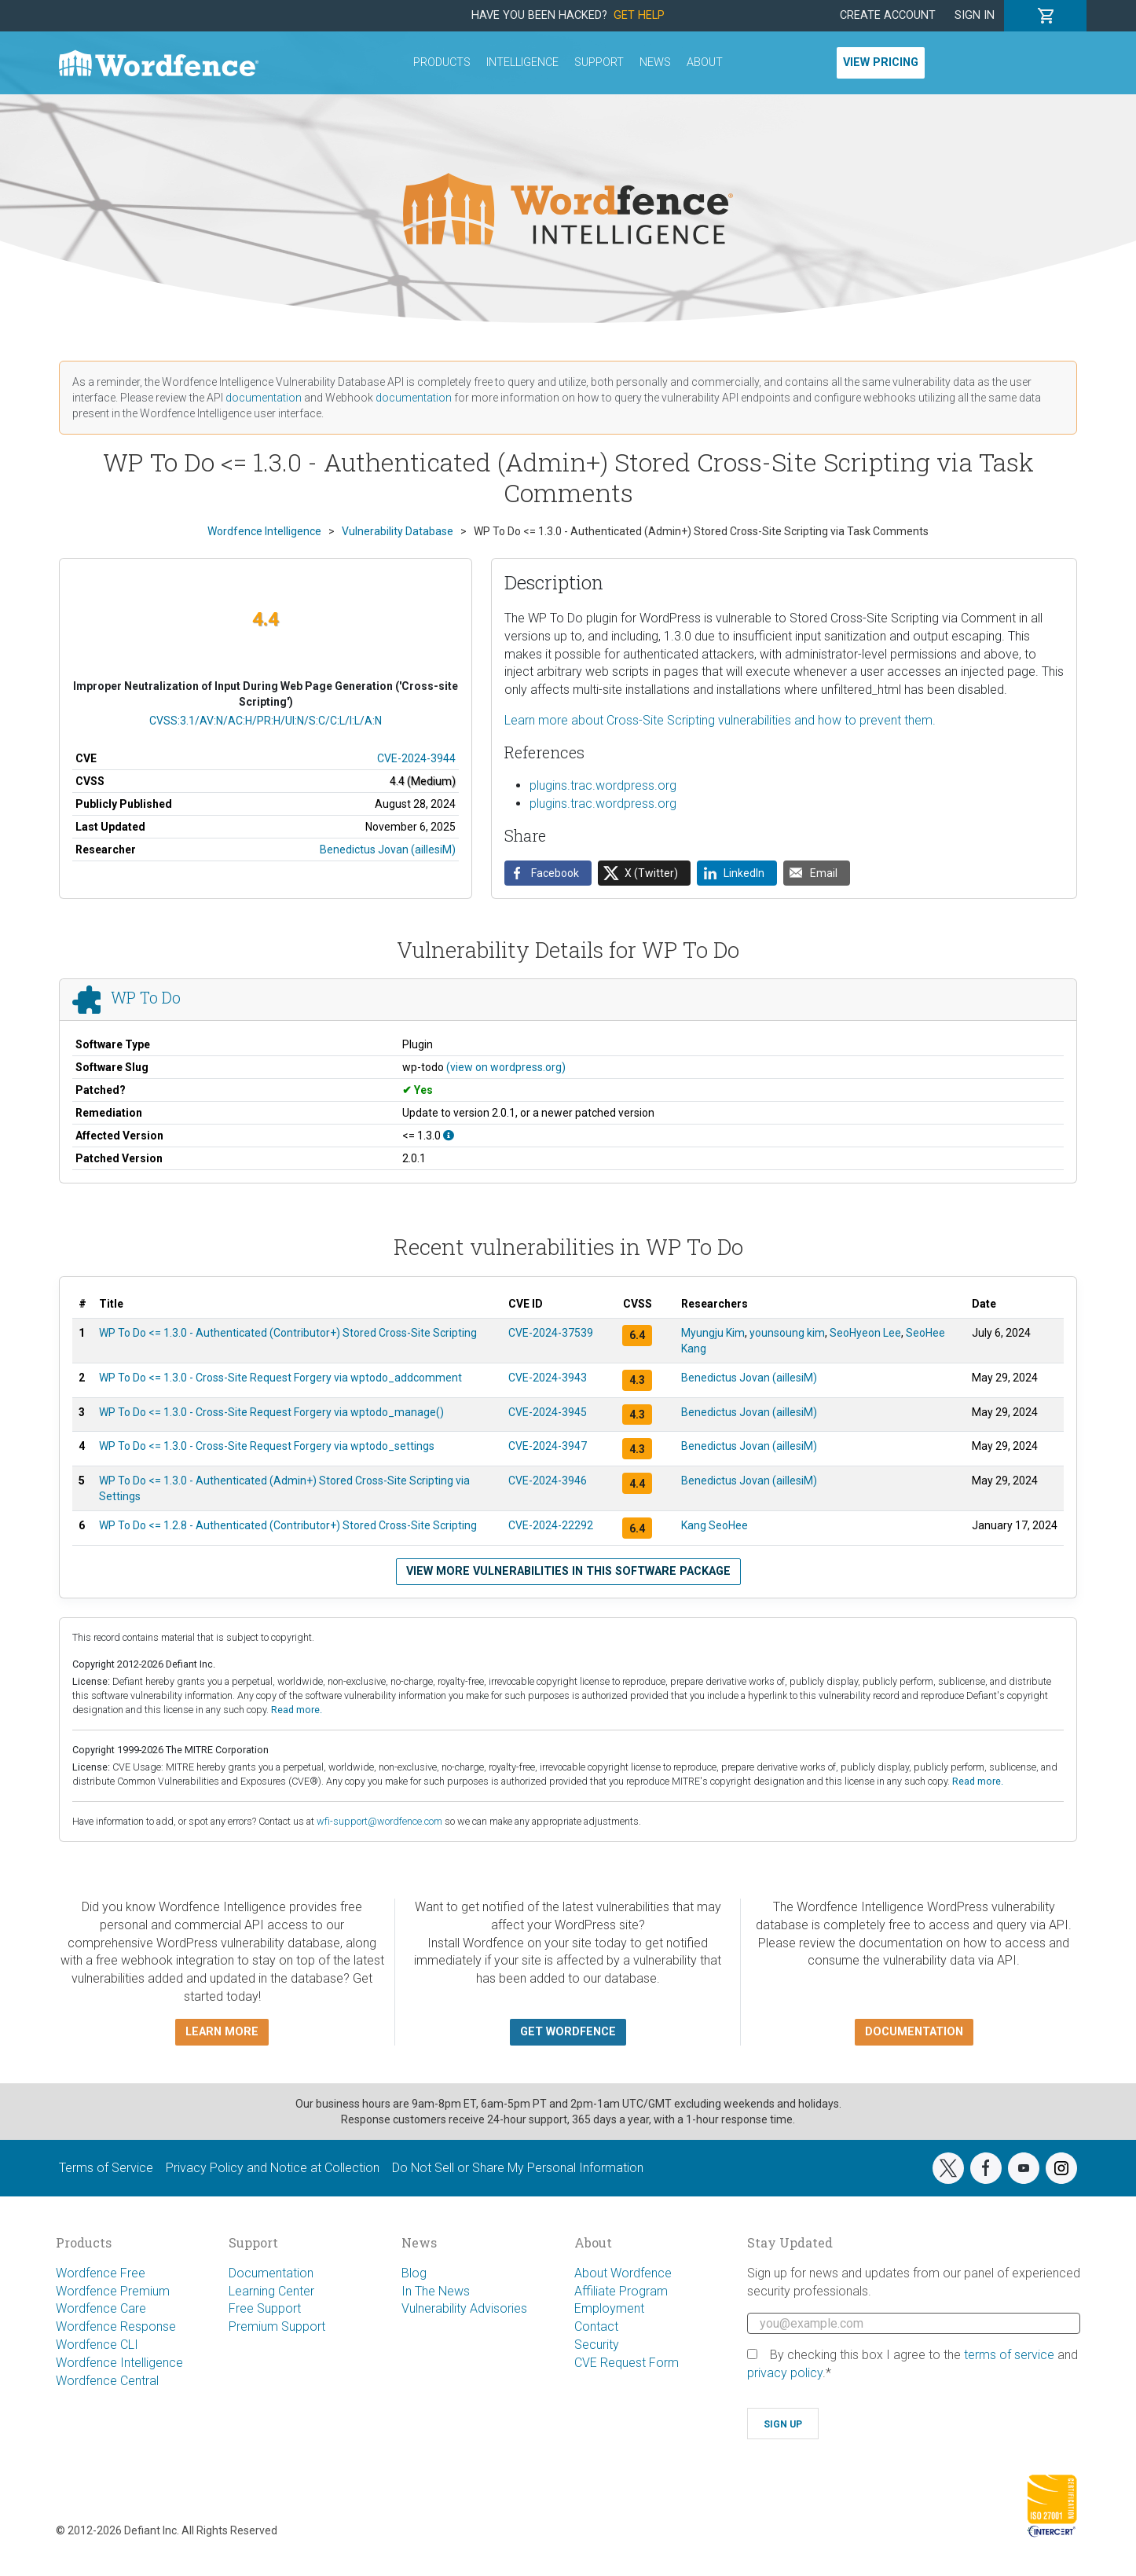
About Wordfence (623, 2273)
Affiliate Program (621, 2291)
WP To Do (146, 998)
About (705, 62)
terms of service (1009, 2354)
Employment (609, 2308)
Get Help (639, 15)
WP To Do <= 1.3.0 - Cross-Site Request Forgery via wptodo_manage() (271, 1412)
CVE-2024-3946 (547, 1480)
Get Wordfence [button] (568, 2031)
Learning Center (271, 2291)
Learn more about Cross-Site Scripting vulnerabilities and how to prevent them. (720, 720)
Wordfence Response (116, 2326)
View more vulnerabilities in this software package (568, 1571)
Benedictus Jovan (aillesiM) (388, 849)
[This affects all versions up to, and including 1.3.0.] (448, 1135)
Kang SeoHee (714, 1525)
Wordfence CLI (97, 2344)
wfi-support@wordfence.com (379, 1821)
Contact (596, 2326)
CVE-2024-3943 (547, 1377)
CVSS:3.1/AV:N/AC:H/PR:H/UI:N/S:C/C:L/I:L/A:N (265, 720)
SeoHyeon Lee (865, 1333)
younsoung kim (787, 1333)
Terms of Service (106, 2167)
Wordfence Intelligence (119, 2362)
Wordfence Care (101, 2308)
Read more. (296, 1709)
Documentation (271, 2273)
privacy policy (785, 2372)
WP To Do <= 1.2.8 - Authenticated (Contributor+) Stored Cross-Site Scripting (288, 1525)
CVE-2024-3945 (547, 1412)
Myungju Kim (713, 1333)
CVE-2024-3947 (547, 1446)
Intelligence (522, 62)
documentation (263, 397)
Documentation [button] (914, 2031)
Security (596, 2344)
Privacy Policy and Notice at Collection (272, 2167)
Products (442, 62)
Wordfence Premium (113, 2291)
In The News (435, 2291)
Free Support (265, 2308)
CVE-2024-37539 (550, 1333)
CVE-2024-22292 (550, 1525)
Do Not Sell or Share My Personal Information (517, 2167)
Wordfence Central (107, 2380)
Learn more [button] (221, 2031)
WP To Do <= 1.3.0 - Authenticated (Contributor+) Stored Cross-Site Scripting (288, 1333)
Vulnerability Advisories (464, 2308)
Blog (414, 2273)
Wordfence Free (100, 2273)
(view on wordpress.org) (506, 1067)
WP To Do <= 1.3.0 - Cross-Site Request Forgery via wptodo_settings (266, 1446)
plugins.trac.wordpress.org (603, 785)
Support (599, 62)
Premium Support (277, 2326)
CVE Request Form (626, 2362)
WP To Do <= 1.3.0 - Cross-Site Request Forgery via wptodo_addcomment (280, 1377)
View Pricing (880, 62)
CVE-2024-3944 (416, 758)
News (655, 62)
